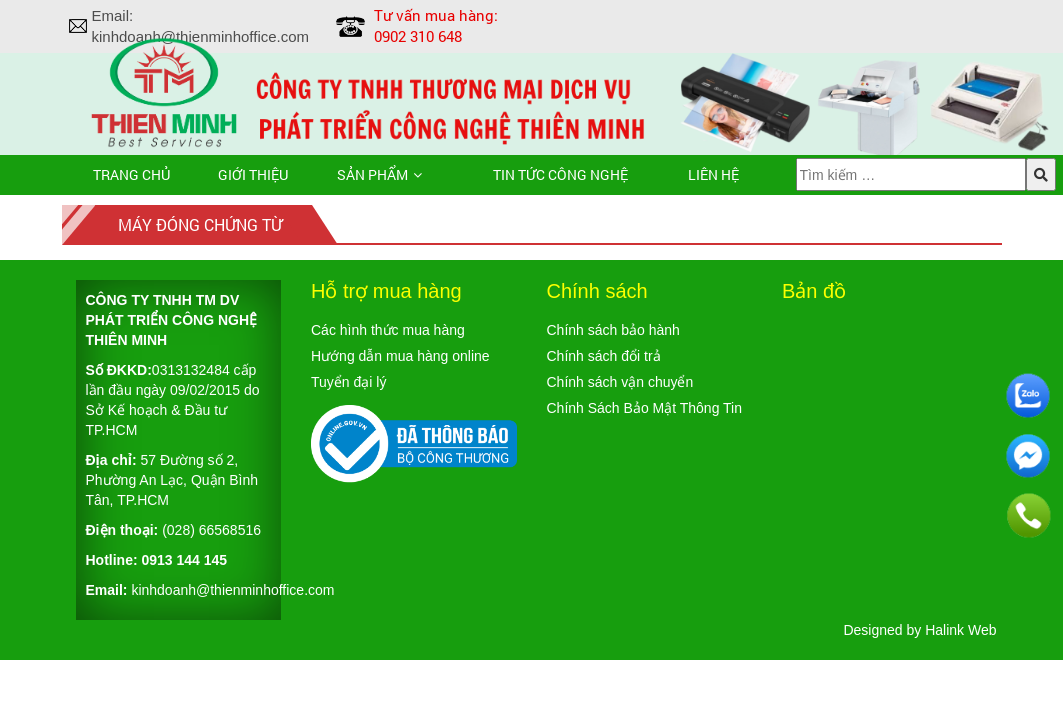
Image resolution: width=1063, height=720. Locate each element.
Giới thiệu (253, 174)
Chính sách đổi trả (604, 356)
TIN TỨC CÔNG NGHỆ (560, 174)
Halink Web (960, 630)
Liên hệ (713, 174)
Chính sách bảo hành (613, 330)
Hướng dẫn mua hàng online (400, 356)
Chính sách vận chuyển (620, 382)
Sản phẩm (372, 174)
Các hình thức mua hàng (388, 330)
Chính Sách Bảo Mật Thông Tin (645, 408)
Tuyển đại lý (348, 382)
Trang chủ (131, 174)
